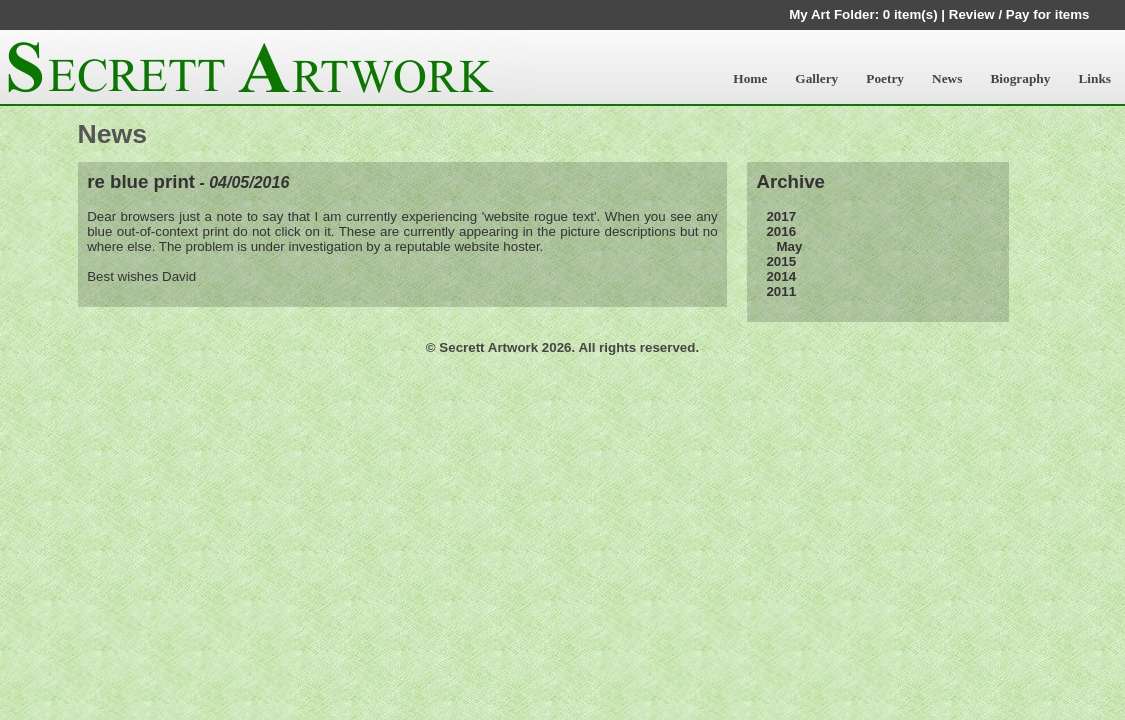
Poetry (885, 78)
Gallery (816, 78)
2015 (781, 261)
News (947, 78)
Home (750, 78)
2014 (781, 276)
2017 (781, 216)
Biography (1020, 78)
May (789, 246)
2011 (781, 291)
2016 (781, 231)
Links (1094, 78)
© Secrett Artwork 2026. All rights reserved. (562, 347)
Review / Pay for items (1019, 14)
